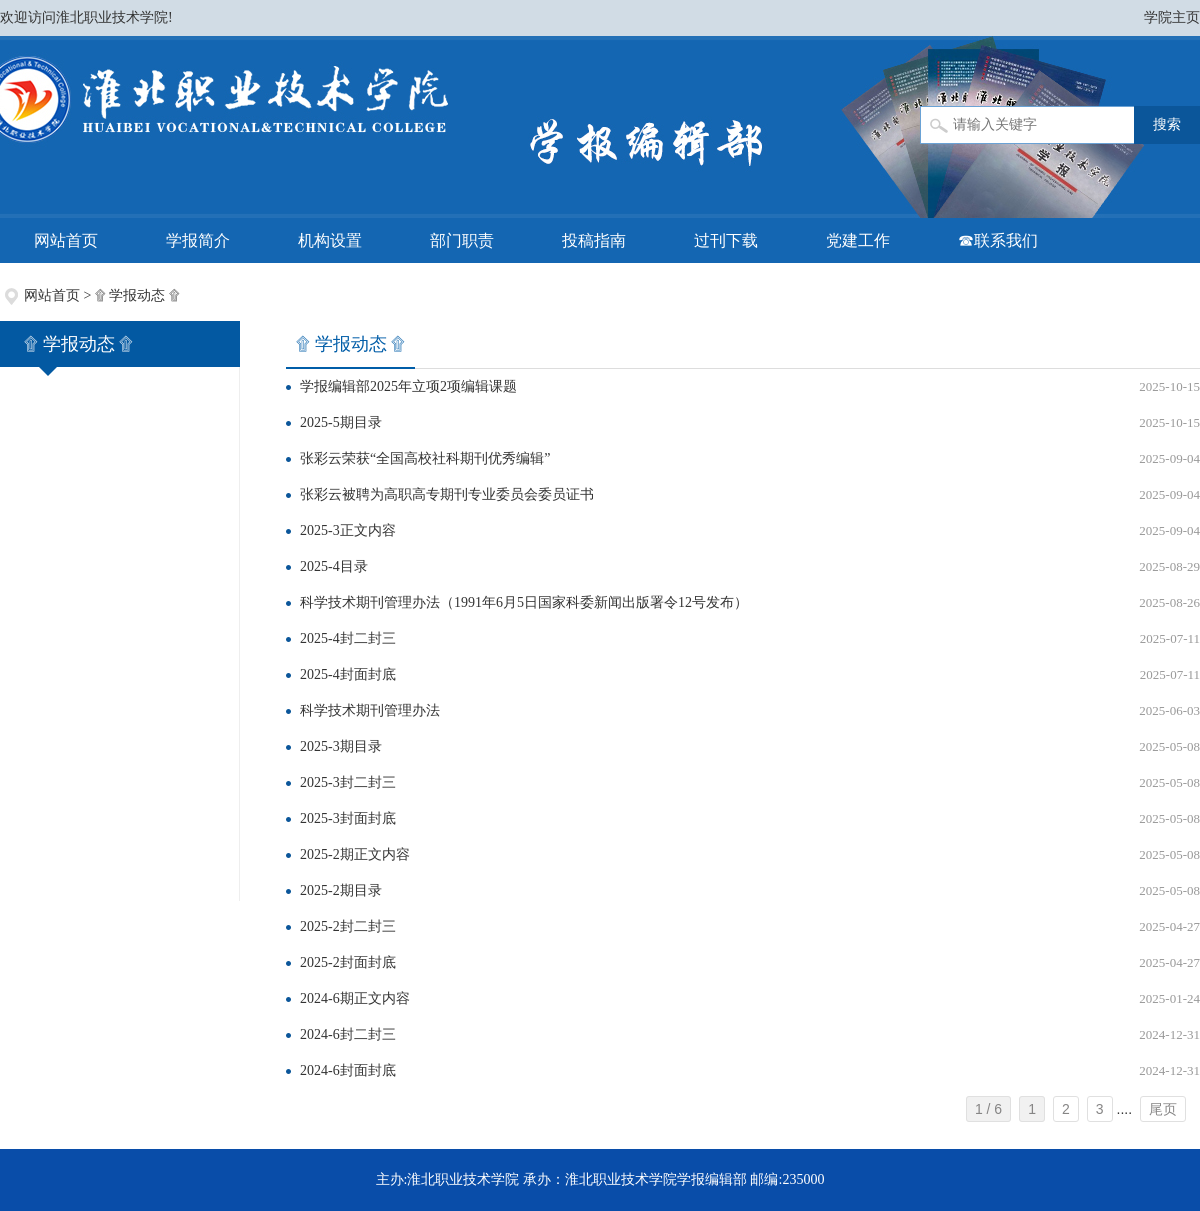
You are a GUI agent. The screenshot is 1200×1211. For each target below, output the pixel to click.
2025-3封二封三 (348, 782)
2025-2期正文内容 (355, 854)
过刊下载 (726, 240)
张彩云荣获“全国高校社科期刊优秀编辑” (425, 458)
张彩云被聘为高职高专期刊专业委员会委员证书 (447, 494)
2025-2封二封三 (348, 926)
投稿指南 (594, 240)
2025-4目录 (334, 566)
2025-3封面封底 (348, 818)
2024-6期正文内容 (355, 998)
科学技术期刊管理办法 (370, 710)
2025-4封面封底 (348, 674)
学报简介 (198, 240)
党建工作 (858, 240)
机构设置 (330, 240)
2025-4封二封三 (348, 638)
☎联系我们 (998, 240)
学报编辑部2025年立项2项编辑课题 (408, 386)
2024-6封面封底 (348, 1070)
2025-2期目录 (341, 890)
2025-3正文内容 (348, 530)
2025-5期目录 (341, 422)
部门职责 (462, 240)
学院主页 (1172, 17)
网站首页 (66, 240)
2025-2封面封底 (348, 962)
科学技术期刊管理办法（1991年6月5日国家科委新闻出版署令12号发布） (524, 602)
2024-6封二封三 (348, 1034)
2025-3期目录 (341, 746)
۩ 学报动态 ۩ (137, 295)
